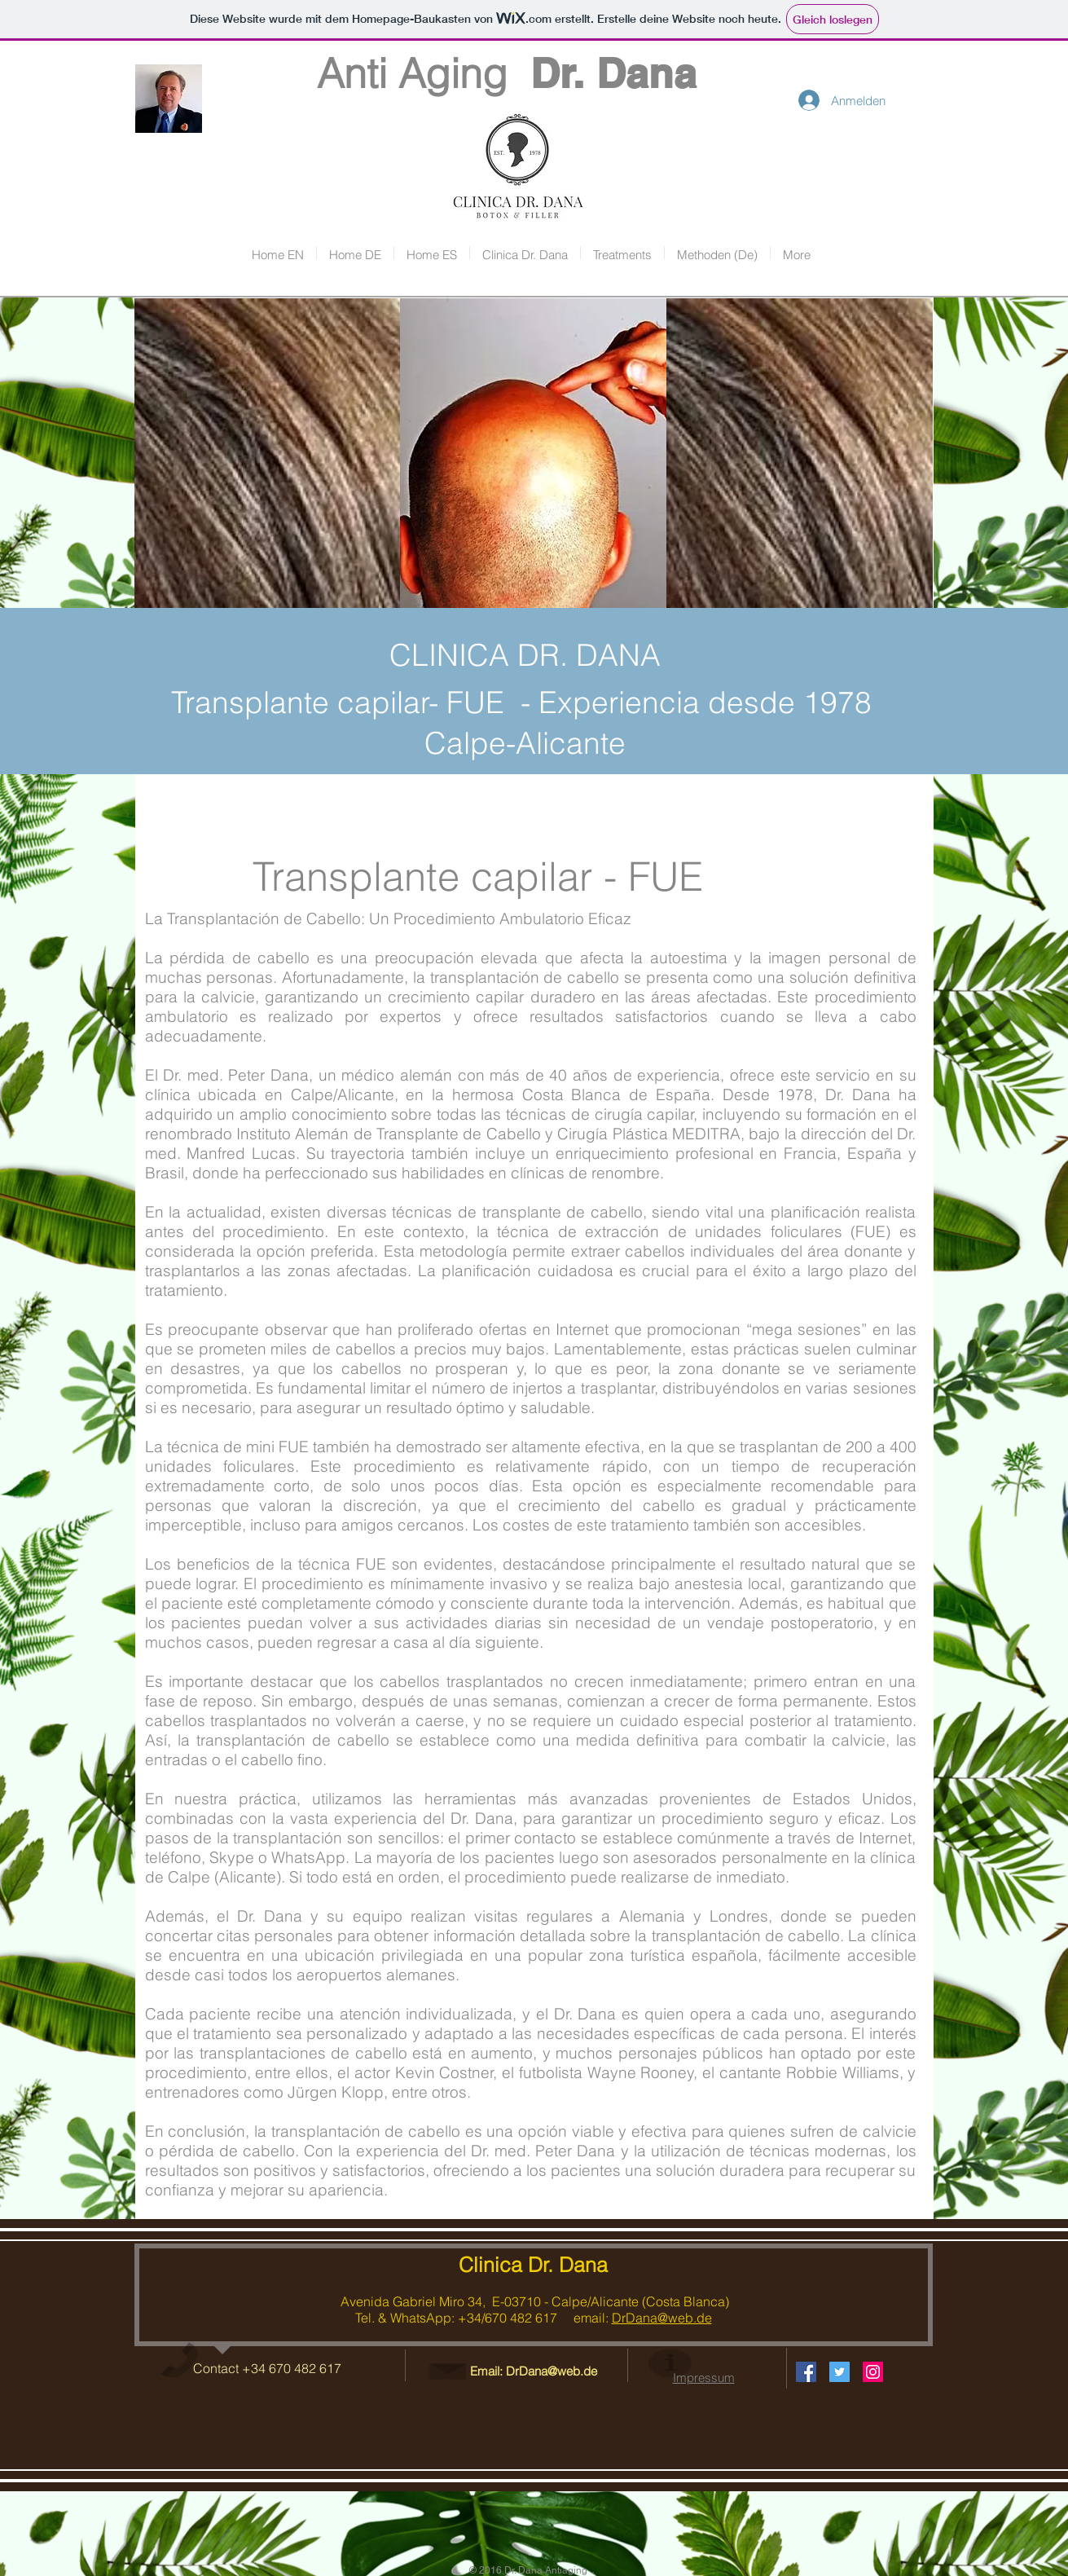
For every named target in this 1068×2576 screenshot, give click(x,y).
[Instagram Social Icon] (873, 2372)
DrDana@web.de (662, 2318)
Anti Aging (378, 73)
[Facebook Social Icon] (806, 2372)
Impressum (704, 2377)
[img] (267, 453)
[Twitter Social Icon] (839, 2372)
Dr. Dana (613, 73)
